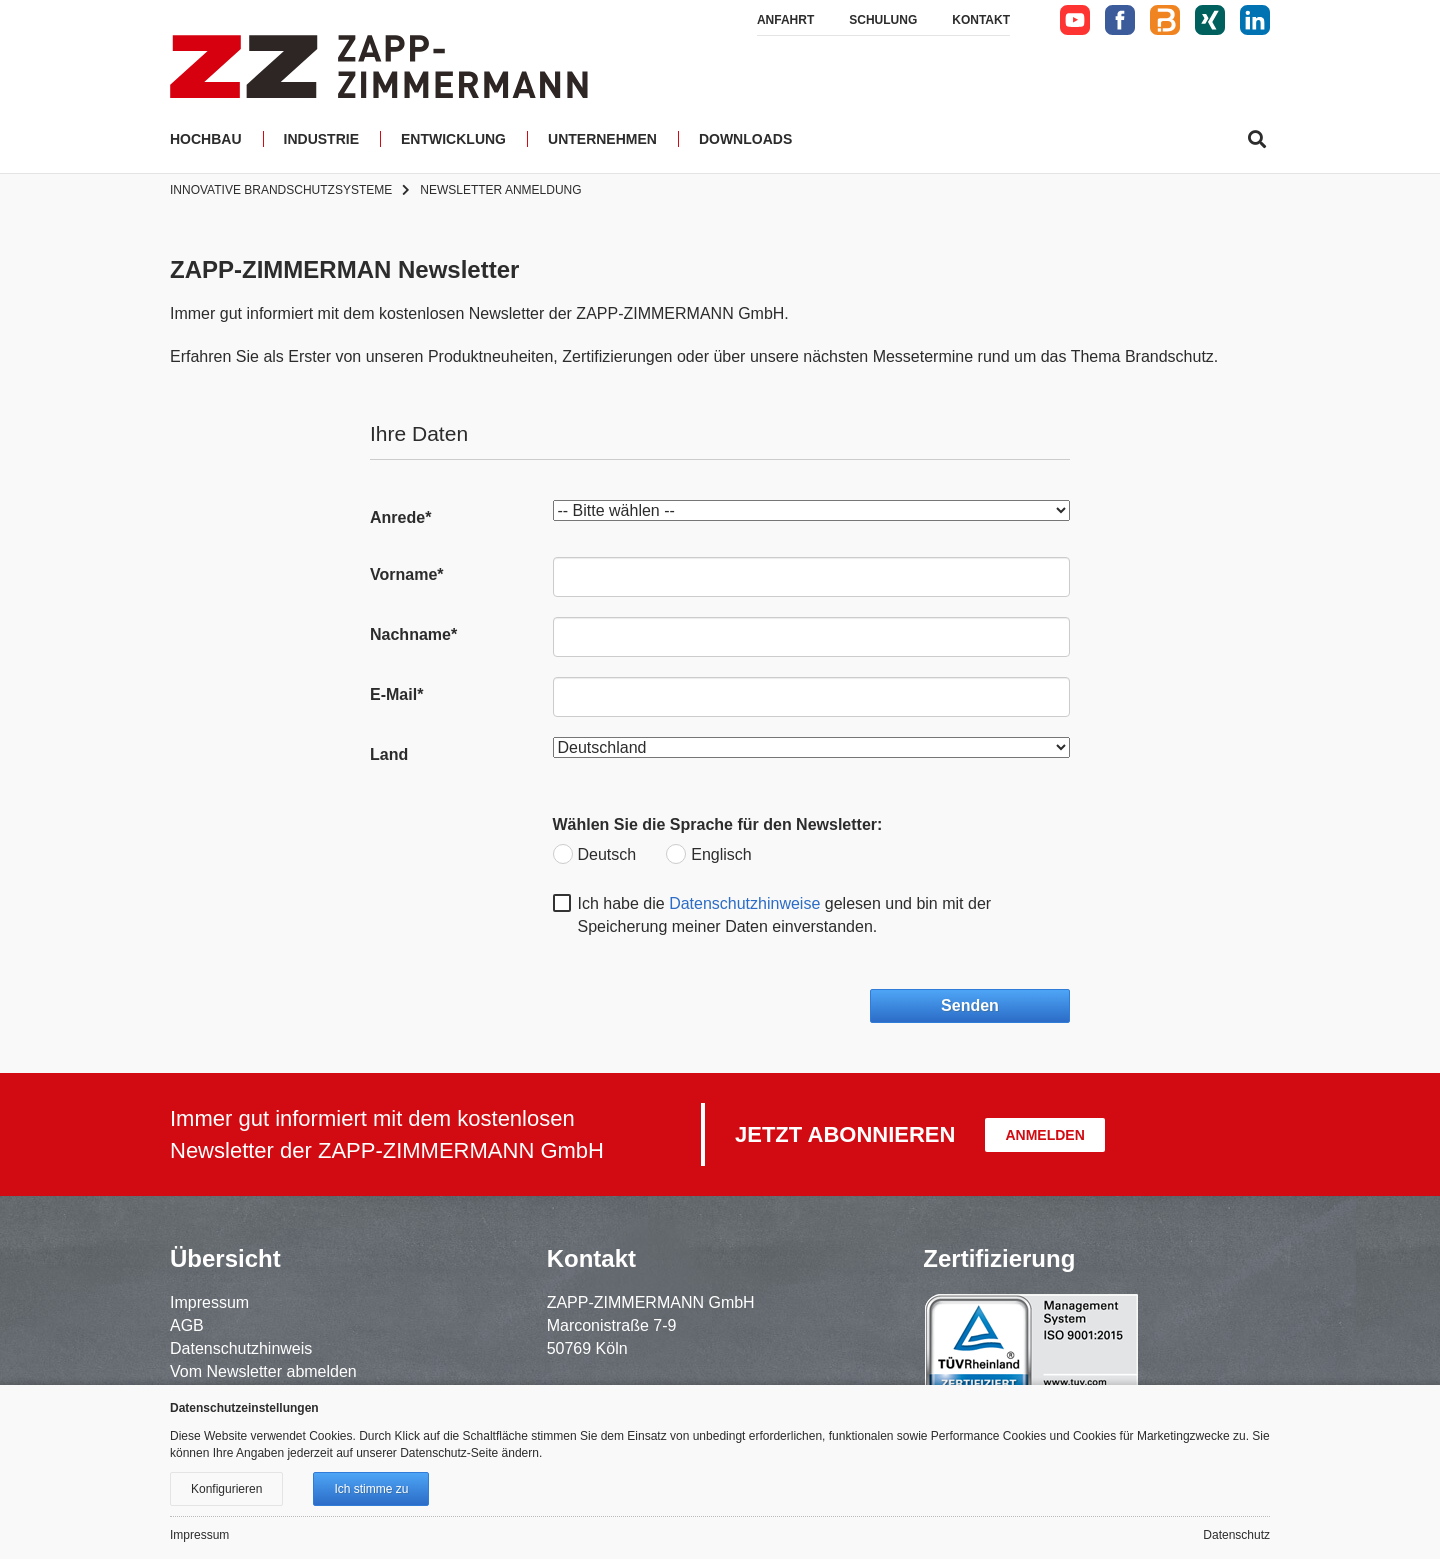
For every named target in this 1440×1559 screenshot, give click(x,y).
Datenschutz (1236, 1535)
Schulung (883, 20)
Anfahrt (785, 20)
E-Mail (396, 694)
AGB (187, 1325)
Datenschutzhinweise (744, 903)
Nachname (413, 634)
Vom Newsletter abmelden (263, 1371)
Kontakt (981, 20)
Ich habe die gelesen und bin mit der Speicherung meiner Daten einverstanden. (785, 915)
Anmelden (1044, 1135)
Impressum (209, 1302)
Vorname (407, 574)
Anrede (400, 517)
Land (389, 754)
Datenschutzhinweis (241, 1348)
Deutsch (607, 854)
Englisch (721, 854)
